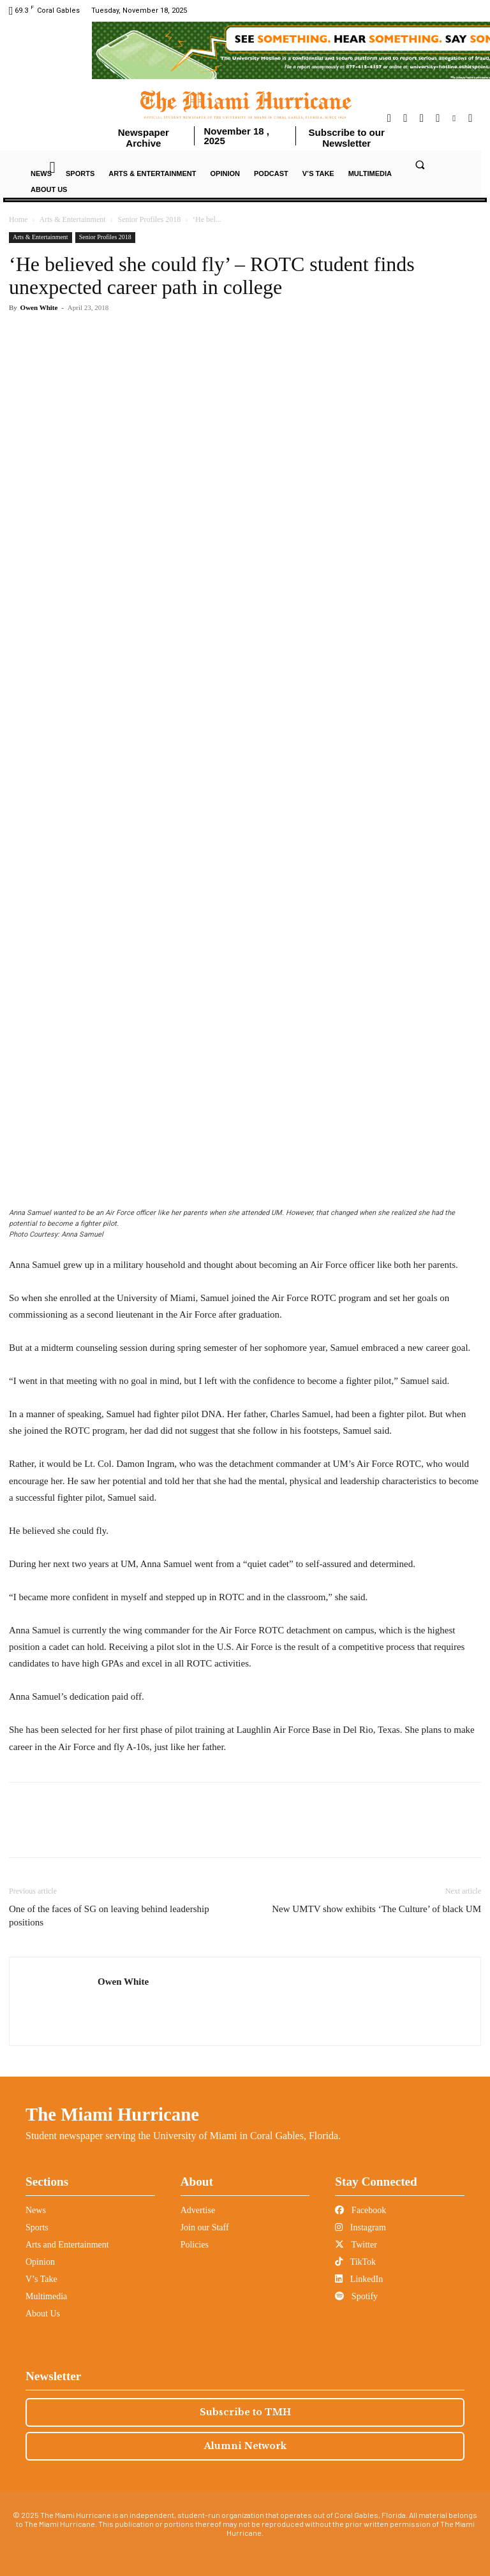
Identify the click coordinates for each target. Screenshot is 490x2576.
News (36, 2210)
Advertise (198, 2210)
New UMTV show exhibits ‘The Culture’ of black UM (376, 1909)
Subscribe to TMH (245, 2412)
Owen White (39, 307)
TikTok (355, 2262)
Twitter (355, 2244)
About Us (43, 2313)
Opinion (40, 2262)
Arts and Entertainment (67, 2244)
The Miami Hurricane (112, 2114)
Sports (37, 2227)
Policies (195, 2244)
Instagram (360, 2227)
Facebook (360, 2210)
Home (18, 219)
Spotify (356, 2296)
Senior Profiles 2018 (149, 219)
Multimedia (46, 2296)
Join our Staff (205, 2227)
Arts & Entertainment (73, 219)
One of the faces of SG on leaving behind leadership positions (109, 1915)
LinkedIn (359, 2279)
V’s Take (41, 2279)
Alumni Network (245, 2446)
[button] (419, 164)
